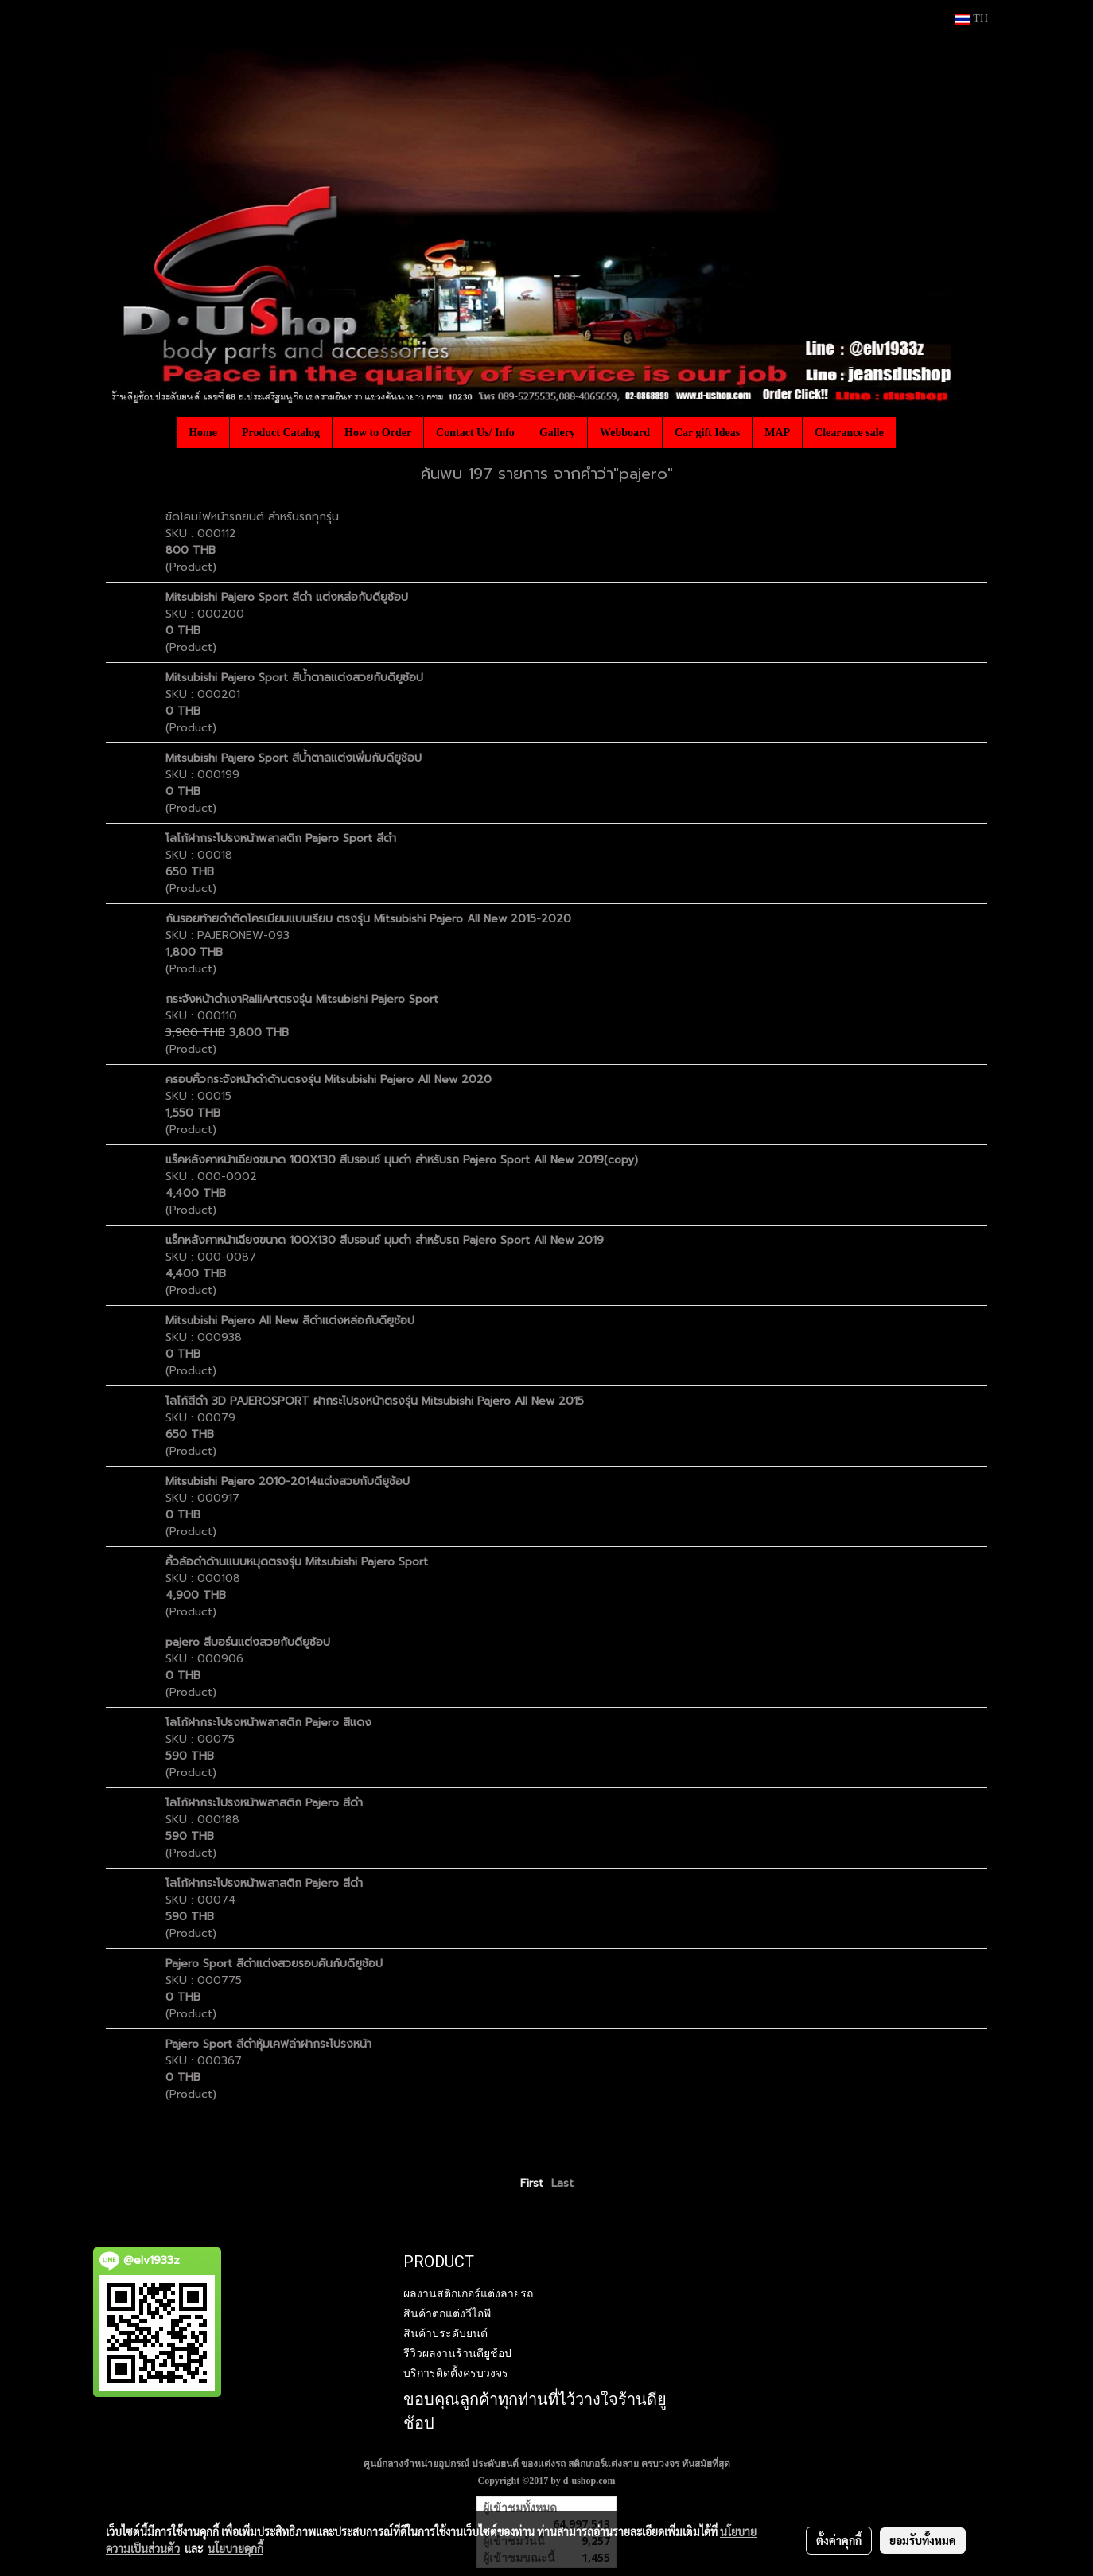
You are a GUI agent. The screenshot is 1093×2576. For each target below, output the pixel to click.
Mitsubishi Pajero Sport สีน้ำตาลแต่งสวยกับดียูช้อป (294, 677)
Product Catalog (281, 432)
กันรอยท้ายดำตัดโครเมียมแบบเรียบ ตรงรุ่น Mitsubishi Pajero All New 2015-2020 (368, 918)
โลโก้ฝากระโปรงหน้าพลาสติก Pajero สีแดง (268, 1722)
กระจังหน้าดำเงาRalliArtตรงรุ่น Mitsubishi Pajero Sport (303, 999)
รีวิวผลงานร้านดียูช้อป (457, 2353)
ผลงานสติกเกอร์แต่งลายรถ (468, 2293)
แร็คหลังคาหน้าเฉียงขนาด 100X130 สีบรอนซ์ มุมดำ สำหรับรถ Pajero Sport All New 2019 (384, 1240)
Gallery (557, 432)
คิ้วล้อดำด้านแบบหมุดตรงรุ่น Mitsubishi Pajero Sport (298, 1561)
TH (971, 19)
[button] (910, 432)
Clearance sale (849, 432)
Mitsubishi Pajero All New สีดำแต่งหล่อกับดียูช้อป (289, 1320)
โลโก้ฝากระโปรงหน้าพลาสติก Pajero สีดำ (264, 1803)
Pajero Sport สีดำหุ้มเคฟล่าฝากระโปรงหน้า (268, 2044)
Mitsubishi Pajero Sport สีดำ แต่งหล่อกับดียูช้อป (286, 597)
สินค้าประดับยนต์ (445, 2333)
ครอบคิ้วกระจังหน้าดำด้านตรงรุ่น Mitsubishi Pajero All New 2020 (328, 1079)
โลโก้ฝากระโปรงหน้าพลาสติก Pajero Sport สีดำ (280, 838)
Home (203, 432)
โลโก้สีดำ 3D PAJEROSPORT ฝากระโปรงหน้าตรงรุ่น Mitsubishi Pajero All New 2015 (374, 1401)
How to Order (377, 432)
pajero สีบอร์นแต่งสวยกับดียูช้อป (247, 1642)
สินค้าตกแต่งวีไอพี (447, 2313)
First (531, 2183)
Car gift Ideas (707, 432)
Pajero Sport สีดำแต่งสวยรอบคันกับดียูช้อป (274, 1963)
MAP (777, 432)
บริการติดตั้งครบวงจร (455, 2373)
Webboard (625, 432)
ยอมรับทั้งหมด (922, 2540)
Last (562, 2183)
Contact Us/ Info (475, 432)
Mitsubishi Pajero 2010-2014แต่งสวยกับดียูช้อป (287, 1481)
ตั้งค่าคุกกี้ (839, 2540)
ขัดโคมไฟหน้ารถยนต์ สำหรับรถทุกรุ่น (252, 517)
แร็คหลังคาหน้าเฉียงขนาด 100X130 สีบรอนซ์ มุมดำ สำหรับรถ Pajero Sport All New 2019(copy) (401, 1160)
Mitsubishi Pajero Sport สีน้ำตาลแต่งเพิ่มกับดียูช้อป (293, 758)
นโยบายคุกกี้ (235, 2548)
